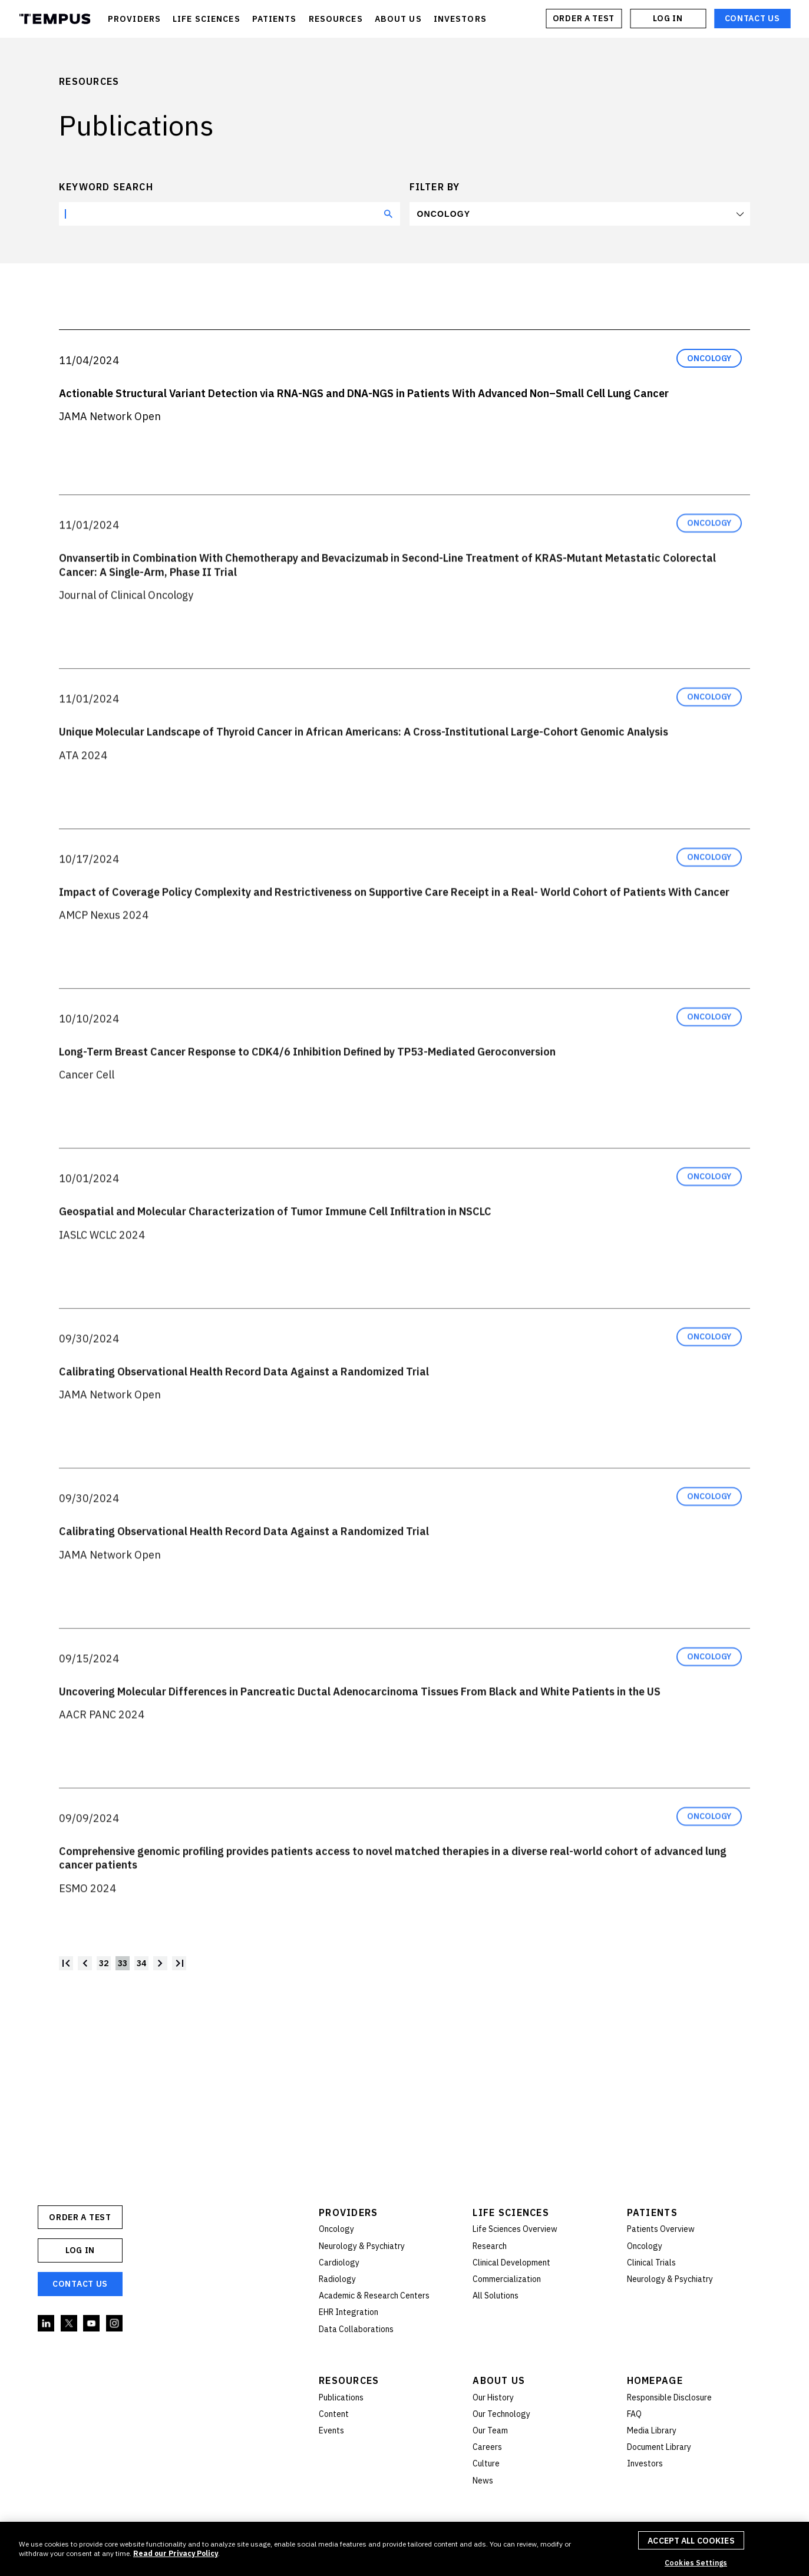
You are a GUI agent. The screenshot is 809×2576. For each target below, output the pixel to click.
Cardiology (339, 2262)
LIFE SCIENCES (206, 19)
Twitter (69, 2324)
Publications (341, 2397)
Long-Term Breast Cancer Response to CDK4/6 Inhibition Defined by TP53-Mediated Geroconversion (307, 1080)
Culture (486, 2463)
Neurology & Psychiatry (362, 2246)
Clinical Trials (651, 2262)
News (483, 2480)
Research (490, 2246)
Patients (652, 2212)
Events (331, 2430)
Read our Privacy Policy (175, 2553)
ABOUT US (398, 19)
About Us (499, 2380)
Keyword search (106, 187)
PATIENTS (274, 19)
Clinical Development (511, 2262)
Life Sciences (511, 2212)
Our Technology (501, 2414)
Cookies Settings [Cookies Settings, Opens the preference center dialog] (696, 2563)
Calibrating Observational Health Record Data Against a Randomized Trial (244, 1399)
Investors (645, 2463)
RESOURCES (336, 19)
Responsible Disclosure (669, 2397)
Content (334, 2414)
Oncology (444, 214)
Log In (667, 18)
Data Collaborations (356, 2329)
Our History (493, 2397)
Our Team (490, 2430)
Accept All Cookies (691, 2540)
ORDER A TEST (584, 18)
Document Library (659, 2447)
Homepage (655, 2380)
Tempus (54, 19)
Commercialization (507, 2279)
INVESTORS (460, 19)
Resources (349, 2380)
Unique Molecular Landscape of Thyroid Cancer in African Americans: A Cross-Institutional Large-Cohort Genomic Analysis (363, 760)
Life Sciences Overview (515, 2229)
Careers (487, 2447)
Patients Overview (661, 2229)
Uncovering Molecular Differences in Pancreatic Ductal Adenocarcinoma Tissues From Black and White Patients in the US (360, 1719)
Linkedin (46, 2324)
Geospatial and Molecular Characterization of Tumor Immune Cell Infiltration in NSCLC (275, 1240)
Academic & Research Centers (374, 2295)
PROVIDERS (134, 19)
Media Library (651, 2430)
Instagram (115, 2324)
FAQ (634, 2414)
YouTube (92, 2324)
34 (141, 1963)
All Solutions (496, 2295)
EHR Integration (348, 2312)
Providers (348, 2212)
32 (103, 1963)
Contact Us (752, 18)
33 (122, 1963)
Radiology (337, 2279)
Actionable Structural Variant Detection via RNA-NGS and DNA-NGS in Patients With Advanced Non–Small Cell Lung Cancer (364, 393)
